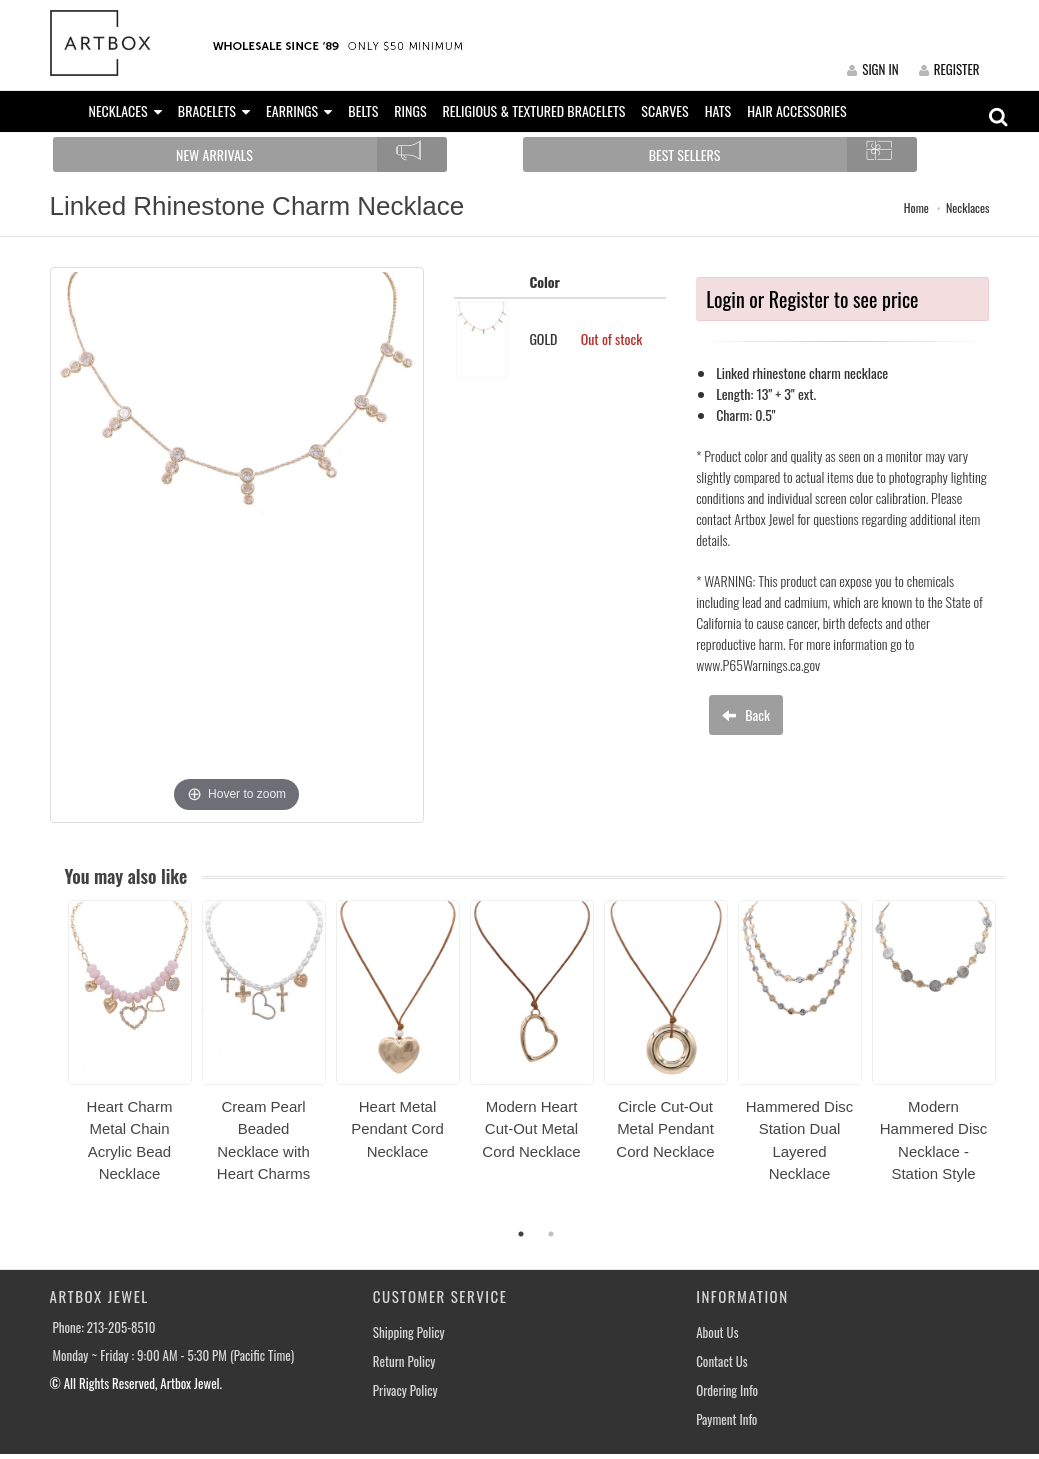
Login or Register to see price (812, 299)
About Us (717, 1332)
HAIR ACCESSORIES (796, 110)
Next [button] (1020, 1064)
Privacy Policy (405, 1390)
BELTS (363, 110)
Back (746, 714)
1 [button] (521, 1234)
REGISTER (949, 69)
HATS (718, 110)
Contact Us (722, 1361)
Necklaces (968, 207)
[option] (130, 1048)
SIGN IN (872, 69)
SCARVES (664, 110)
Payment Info (726, 1419)
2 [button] (551, 1234)
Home (916, 207)
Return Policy (404, 1361)
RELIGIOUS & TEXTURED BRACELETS (534, 110)
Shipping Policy (409, 1332)
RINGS (410, 110)
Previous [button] (53, 1064)
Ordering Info (727, 1390)
